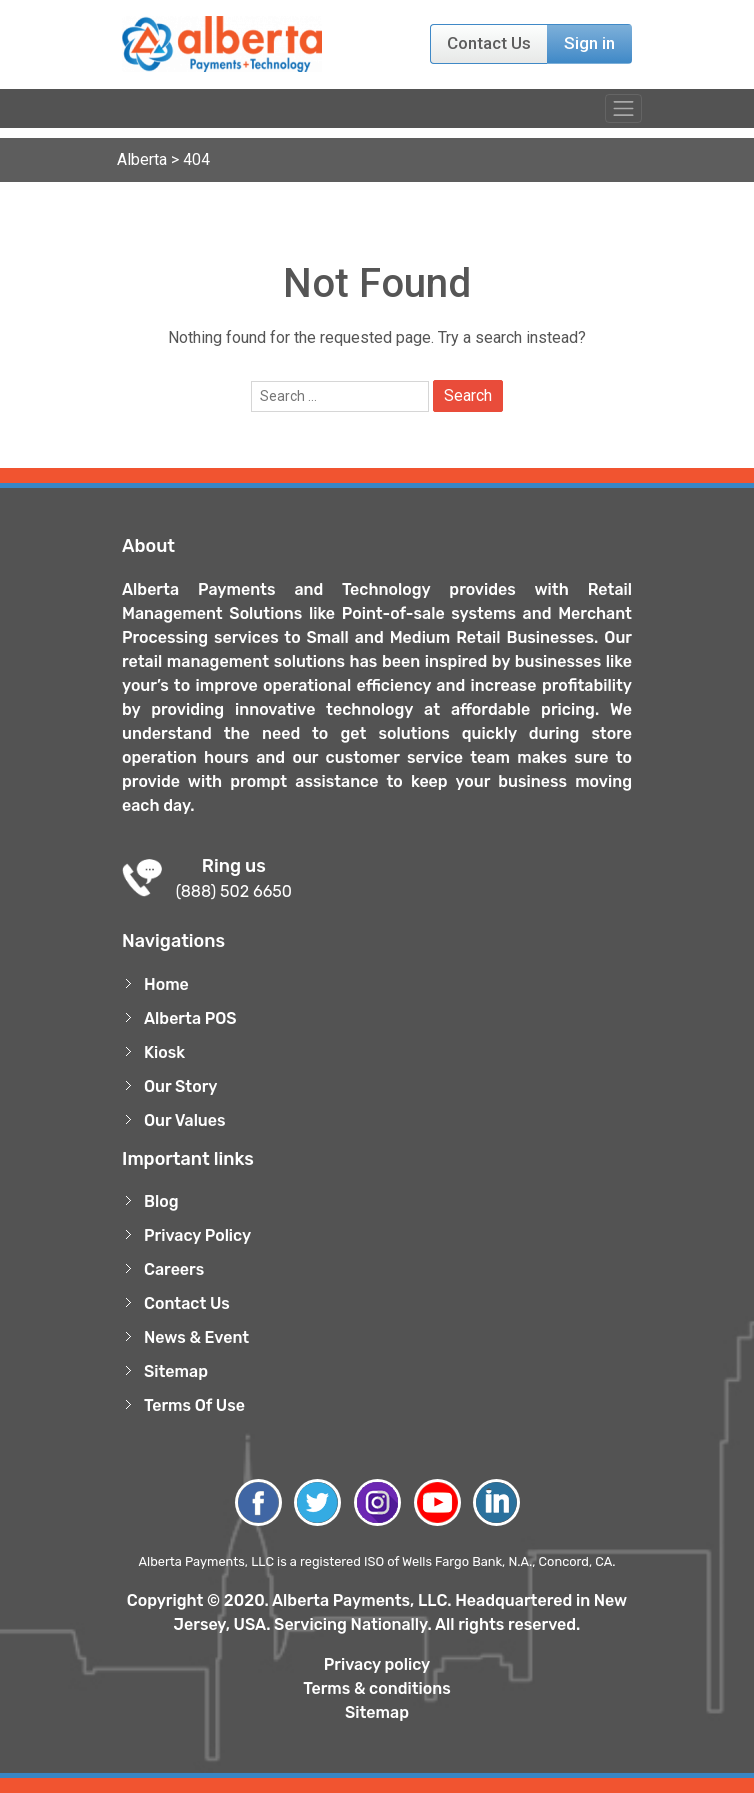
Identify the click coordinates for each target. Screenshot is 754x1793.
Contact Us (489, 43)
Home (166, 984)
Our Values (185, 1120)
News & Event (196, 1337)
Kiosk (164, 1052)
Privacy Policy (197, 1235)
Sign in (589, 43)
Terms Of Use (194, 1405)
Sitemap (176, 1371)
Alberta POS (190, 1018)
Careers (174, 1269)
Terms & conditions (377, 1688)
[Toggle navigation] (623, 108)
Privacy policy (377, 1664)
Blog (161, 1201)
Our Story (181, 1086)
